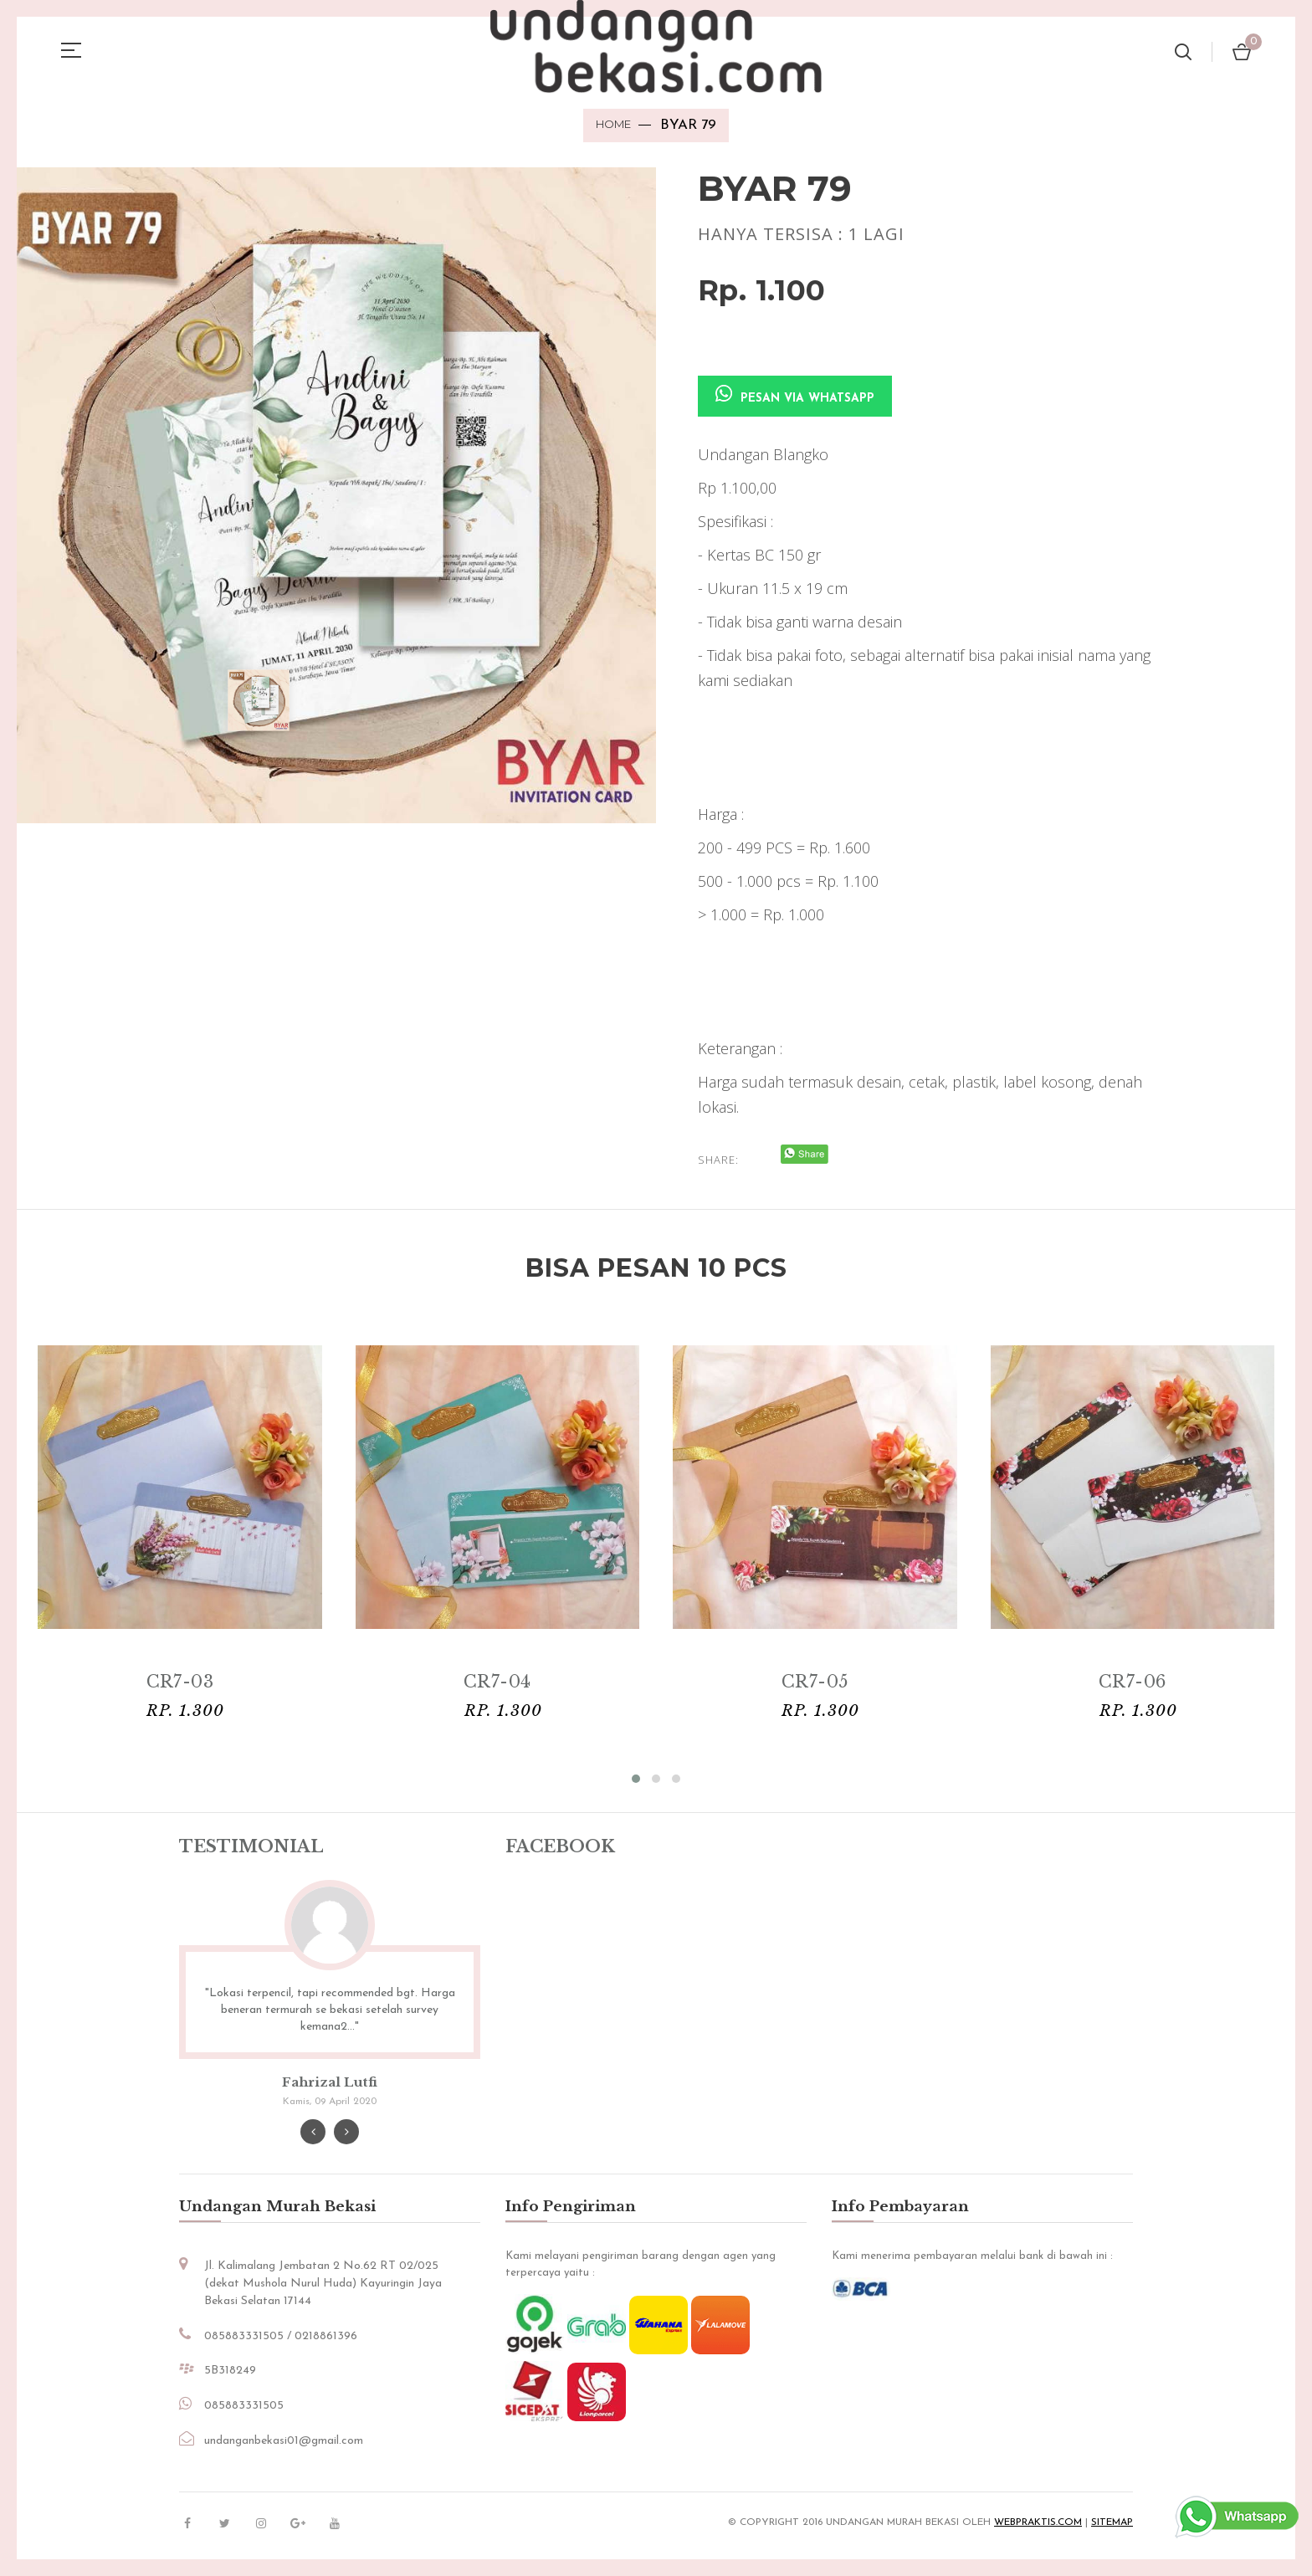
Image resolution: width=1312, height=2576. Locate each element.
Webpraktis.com (1038, 2523)
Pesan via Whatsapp (794, 395)
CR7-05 (815, 1682)
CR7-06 (1132, 1682)
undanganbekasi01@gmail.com (283, 2441)
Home (613, 124)
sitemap (1112, 2523)
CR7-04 (497, 1682)
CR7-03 (179, 1682)
